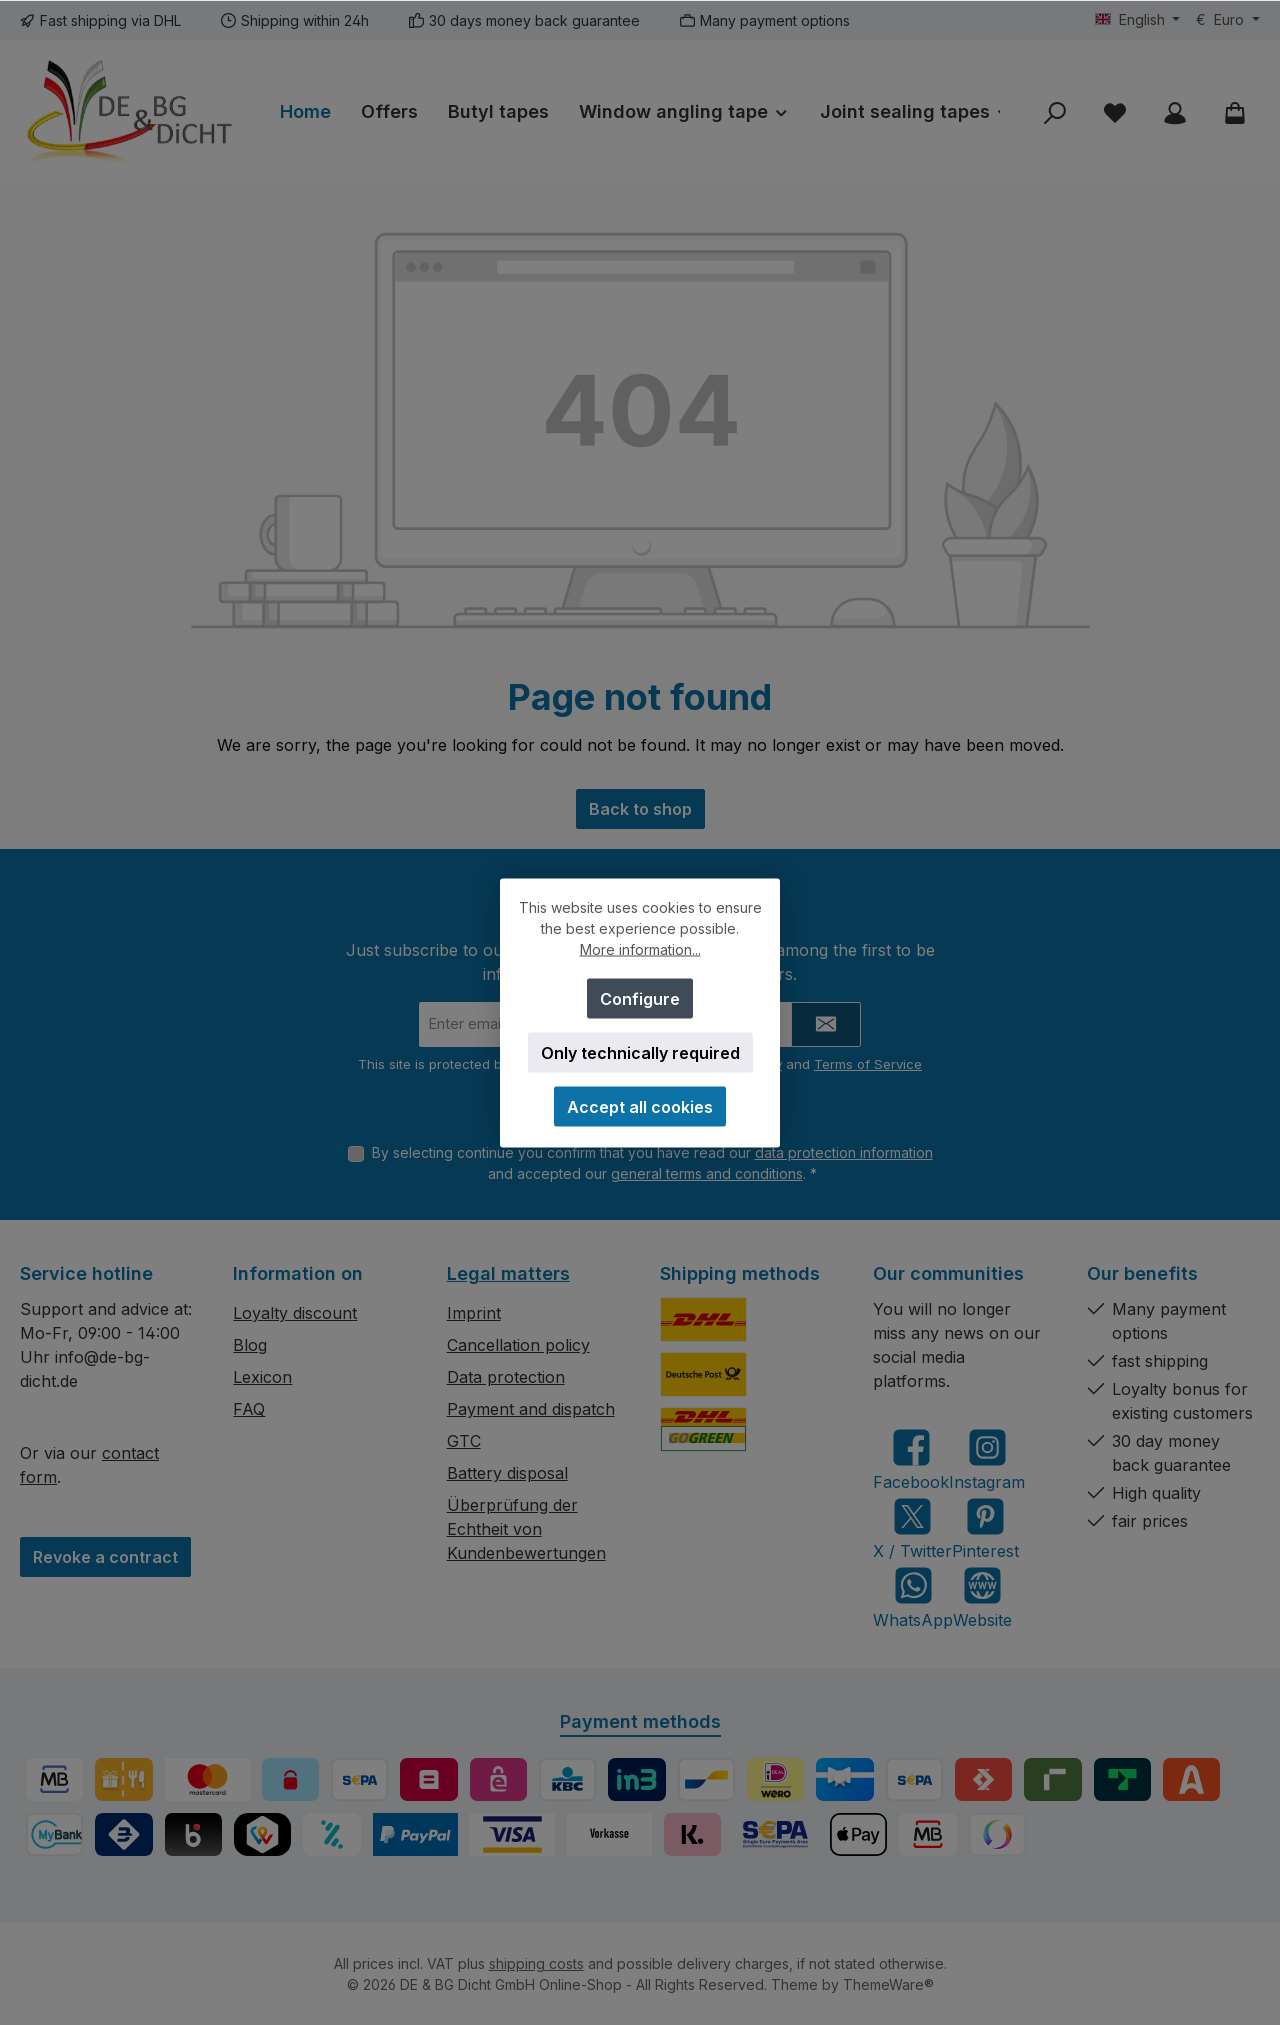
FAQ (249, 1409)
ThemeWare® (888, 1984)
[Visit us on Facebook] (911, 1459)
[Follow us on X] (912, 1528)
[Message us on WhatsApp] (913, 1597)
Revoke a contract (105, 1557)
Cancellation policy (518, 1345)
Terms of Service (868, 1064)
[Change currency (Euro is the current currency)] (1228, 20)
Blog (250, 1345)
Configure (640, 998)
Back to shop (640, 809)
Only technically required (640, 1052)
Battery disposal (507, 1473)
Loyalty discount (295, 1313)
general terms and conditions (707, 1173)
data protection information (844, 1152)
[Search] (1055, 112)
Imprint (474, 1313)
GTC (464, 1441)
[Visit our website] (982, 1597)
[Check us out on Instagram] (987, 1459)
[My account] (1175, 112)
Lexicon (262, 1377)
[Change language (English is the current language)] (1138, 20)
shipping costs (536, 1963)
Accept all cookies (640, 1106)
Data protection (506, 1377)
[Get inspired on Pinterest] (985, 1528)
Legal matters (508, 1273)
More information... (640, 948)
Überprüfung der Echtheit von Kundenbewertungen (526, 1529)
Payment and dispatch (531, 1409)
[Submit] (826, 1024)
